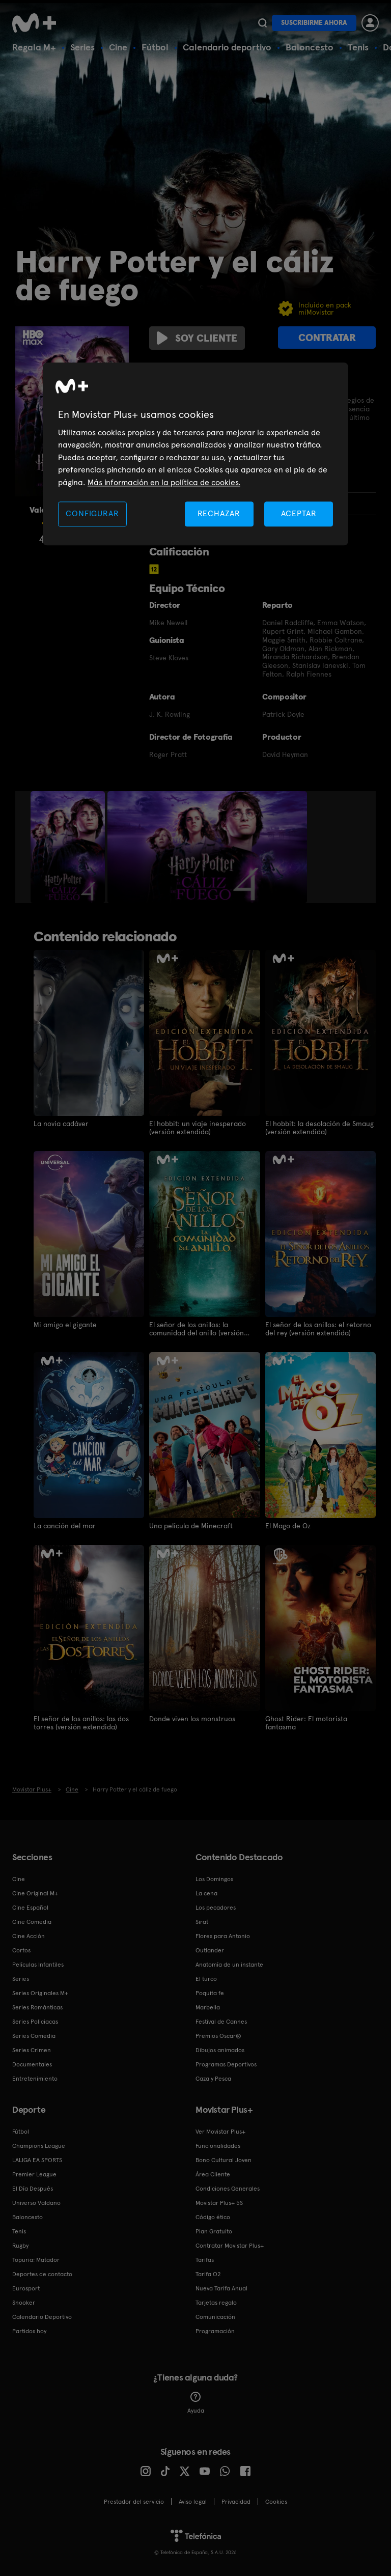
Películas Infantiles (38, 1964)
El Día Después (32, 2188)
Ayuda (195, 2403)
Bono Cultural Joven (224, 2160)
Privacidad (235, 2501)
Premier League (34, 2174)
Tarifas (205, 2259)
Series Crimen (31, 2050)
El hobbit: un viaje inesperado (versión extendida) (197, 1127)
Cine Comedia (31, 1921)
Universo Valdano (36, 2202)
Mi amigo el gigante (65, 1325)
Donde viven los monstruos (192, 1719)
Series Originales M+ (40, 1993)
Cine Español (30, 1907)
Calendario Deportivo (42, 2316)
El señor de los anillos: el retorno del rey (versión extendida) (318, 1329)
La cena (206, 1893)
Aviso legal (193, 2501)
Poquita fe (210, 1993)
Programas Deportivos (226, 2064)
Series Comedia (33, 2035)
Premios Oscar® (218, 2035)
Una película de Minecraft (191, 1526)
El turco (206, 1978)
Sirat (202, 1921)
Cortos (21, 1950)
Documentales (32, 2064)
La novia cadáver (61, 1123)
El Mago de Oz (288, 1526)
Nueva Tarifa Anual (221, 2288)
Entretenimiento (35, 2078)
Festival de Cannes (221, 2021)
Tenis (358, 47)
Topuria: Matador (36, 2259)
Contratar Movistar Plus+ (230, 2245)
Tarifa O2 (208, 2274)
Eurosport (26, 2288)
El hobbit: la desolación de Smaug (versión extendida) (319, 1127)
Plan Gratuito (214, 2231)
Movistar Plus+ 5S (219, 2202)
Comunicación (215, 2316)
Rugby (20, 2245)
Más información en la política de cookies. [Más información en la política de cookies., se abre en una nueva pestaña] (164, 482)
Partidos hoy (29, 2331)
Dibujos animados (220, 2050)
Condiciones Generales (228, 2188)
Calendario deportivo (227, 47)
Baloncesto (309, 47)
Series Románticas (37, 2007)
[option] (69, 847)
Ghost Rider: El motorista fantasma (306, 1723)
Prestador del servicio (134, 2501)
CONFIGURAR (92, 513)
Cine (118, 47)
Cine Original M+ (35, 1893)
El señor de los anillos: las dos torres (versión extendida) (81, 1723)
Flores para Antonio (223, 1936)
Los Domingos (214, 1879)
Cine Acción (28, 1936)
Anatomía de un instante (229, 1964)
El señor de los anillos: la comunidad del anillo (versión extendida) (196, 1329)
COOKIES (276, 2501)
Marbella (208, 2007)
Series (82, 47)
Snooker (23, 2302)
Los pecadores (216, 1907)
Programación (215, 2331)
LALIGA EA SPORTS (37, 2160)
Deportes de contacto (42, 2274)
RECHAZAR (219, 513)
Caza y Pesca (213, 2078)
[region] (195, 453)
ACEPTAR (299, 513)
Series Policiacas (35, 2021)
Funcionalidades (218, 2145)
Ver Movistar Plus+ (220, 2131)
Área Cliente (213, 2174)
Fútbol (155, 47)
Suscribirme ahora (314, 22)
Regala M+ (34, 47)
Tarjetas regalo (216, 2302)
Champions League (38, 2145)
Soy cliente (197, 338)
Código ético (213, 2217)
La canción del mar (65, 1526)
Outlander (210, 1950)
